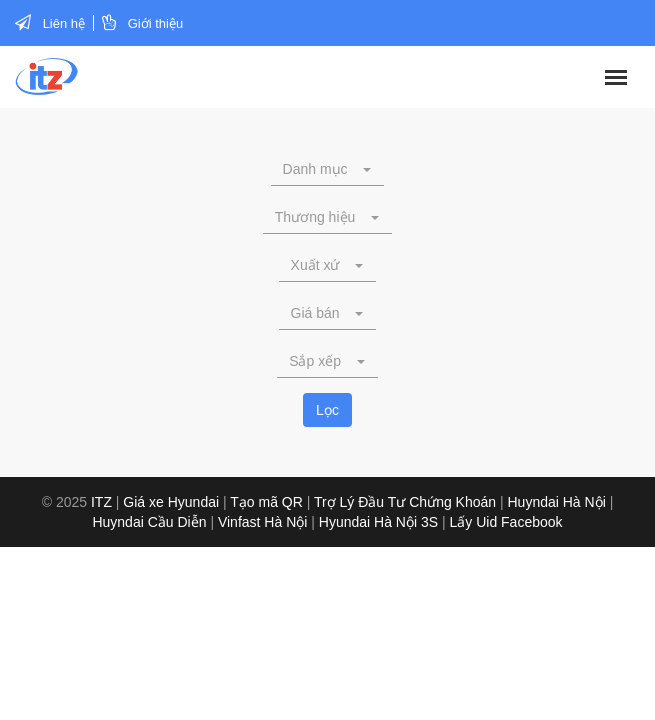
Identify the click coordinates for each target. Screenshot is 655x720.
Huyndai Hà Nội (557, 502)
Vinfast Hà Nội (262, 522)
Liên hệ (64, 23)
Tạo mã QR (266, 502)
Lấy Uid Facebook (506, 522)
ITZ (101, 502)
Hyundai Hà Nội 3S (378, 522)
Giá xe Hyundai (171, 502)
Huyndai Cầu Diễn (149, 522)
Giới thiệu (155, 23)
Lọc (327, 410)
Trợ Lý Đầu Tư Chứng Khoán (405, 502)
